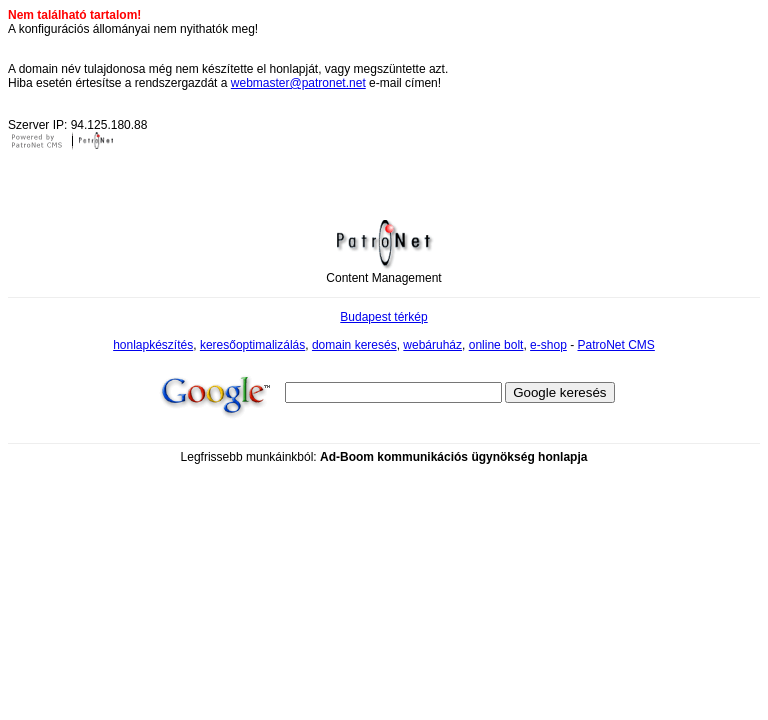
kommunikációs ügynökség (455, 457)
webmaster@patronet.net (298, 83)
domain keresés (354, 345)
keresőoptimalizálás (252, 345)
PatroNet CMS (615, 345)
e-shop (548, 345)
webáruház (432, 345)
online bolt (496, 345)
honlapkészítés (153, 345)
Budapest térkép (383, 317)
